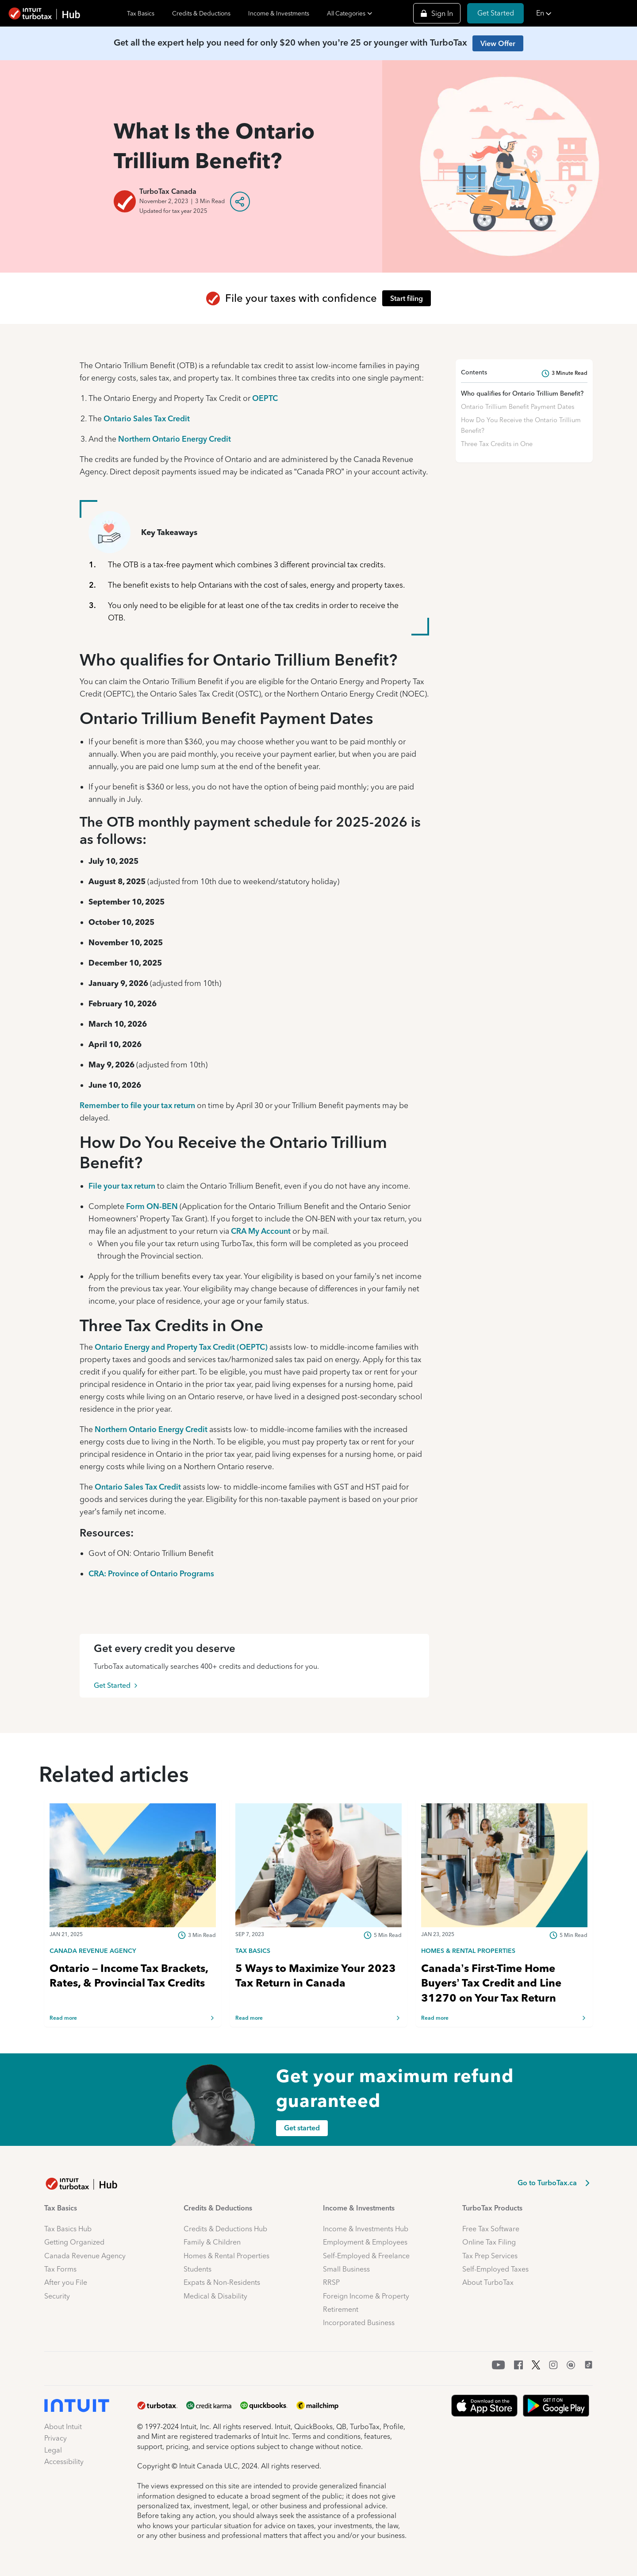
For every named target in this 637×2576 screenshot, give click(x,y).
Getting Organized (74, 2242)
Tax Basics (140, 13)
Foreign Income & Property (366, 2296)
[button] (584, 13)
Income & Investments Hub (365, 2229)
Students (197, 2269)
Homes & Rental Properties (226, 2256)
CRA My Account (261, 1231)
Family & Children (212, 2242)
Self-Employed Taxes (495, 2269)
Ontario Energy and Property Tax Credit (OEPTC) (181, 1347)
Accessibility (64, 2461)
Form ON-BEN (152, 1206)
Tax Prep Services (490, 2256)
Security (57, 2296)
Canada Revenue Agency (85, 2256)
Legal (53, 2450)
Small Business (346, 2269)
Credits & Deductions (201, 13)
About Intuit (63, 2426)
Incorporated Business (359, 2322)
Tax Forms (60, 2269)
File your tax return (121, 1185)
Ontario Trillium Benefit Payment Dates (517, 407)
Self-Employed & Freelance (366, 2256)
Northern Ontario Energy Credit (174, 438)
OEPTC (265, 398)
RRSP (331, 2282)
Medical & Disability (215, 2296)
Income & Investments (278, 13)
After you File (65, 2282)
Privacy (55, 2438)
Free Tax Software (490, 2229)
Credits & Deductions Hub (225, 2229)
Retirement (340, 2309)
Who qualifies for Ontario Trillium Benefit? (522, 393)
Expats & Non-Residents (222, 2282)
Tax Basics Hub (68, 2229)
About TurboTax (488, 2282)
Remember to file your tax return (137, 1105)
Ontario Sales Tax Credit (147, 418)
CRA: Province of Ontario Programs (151, 1573)
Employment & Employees (365, 2242)
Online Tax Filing (489, 2242)
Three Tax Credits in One (497, 444)
